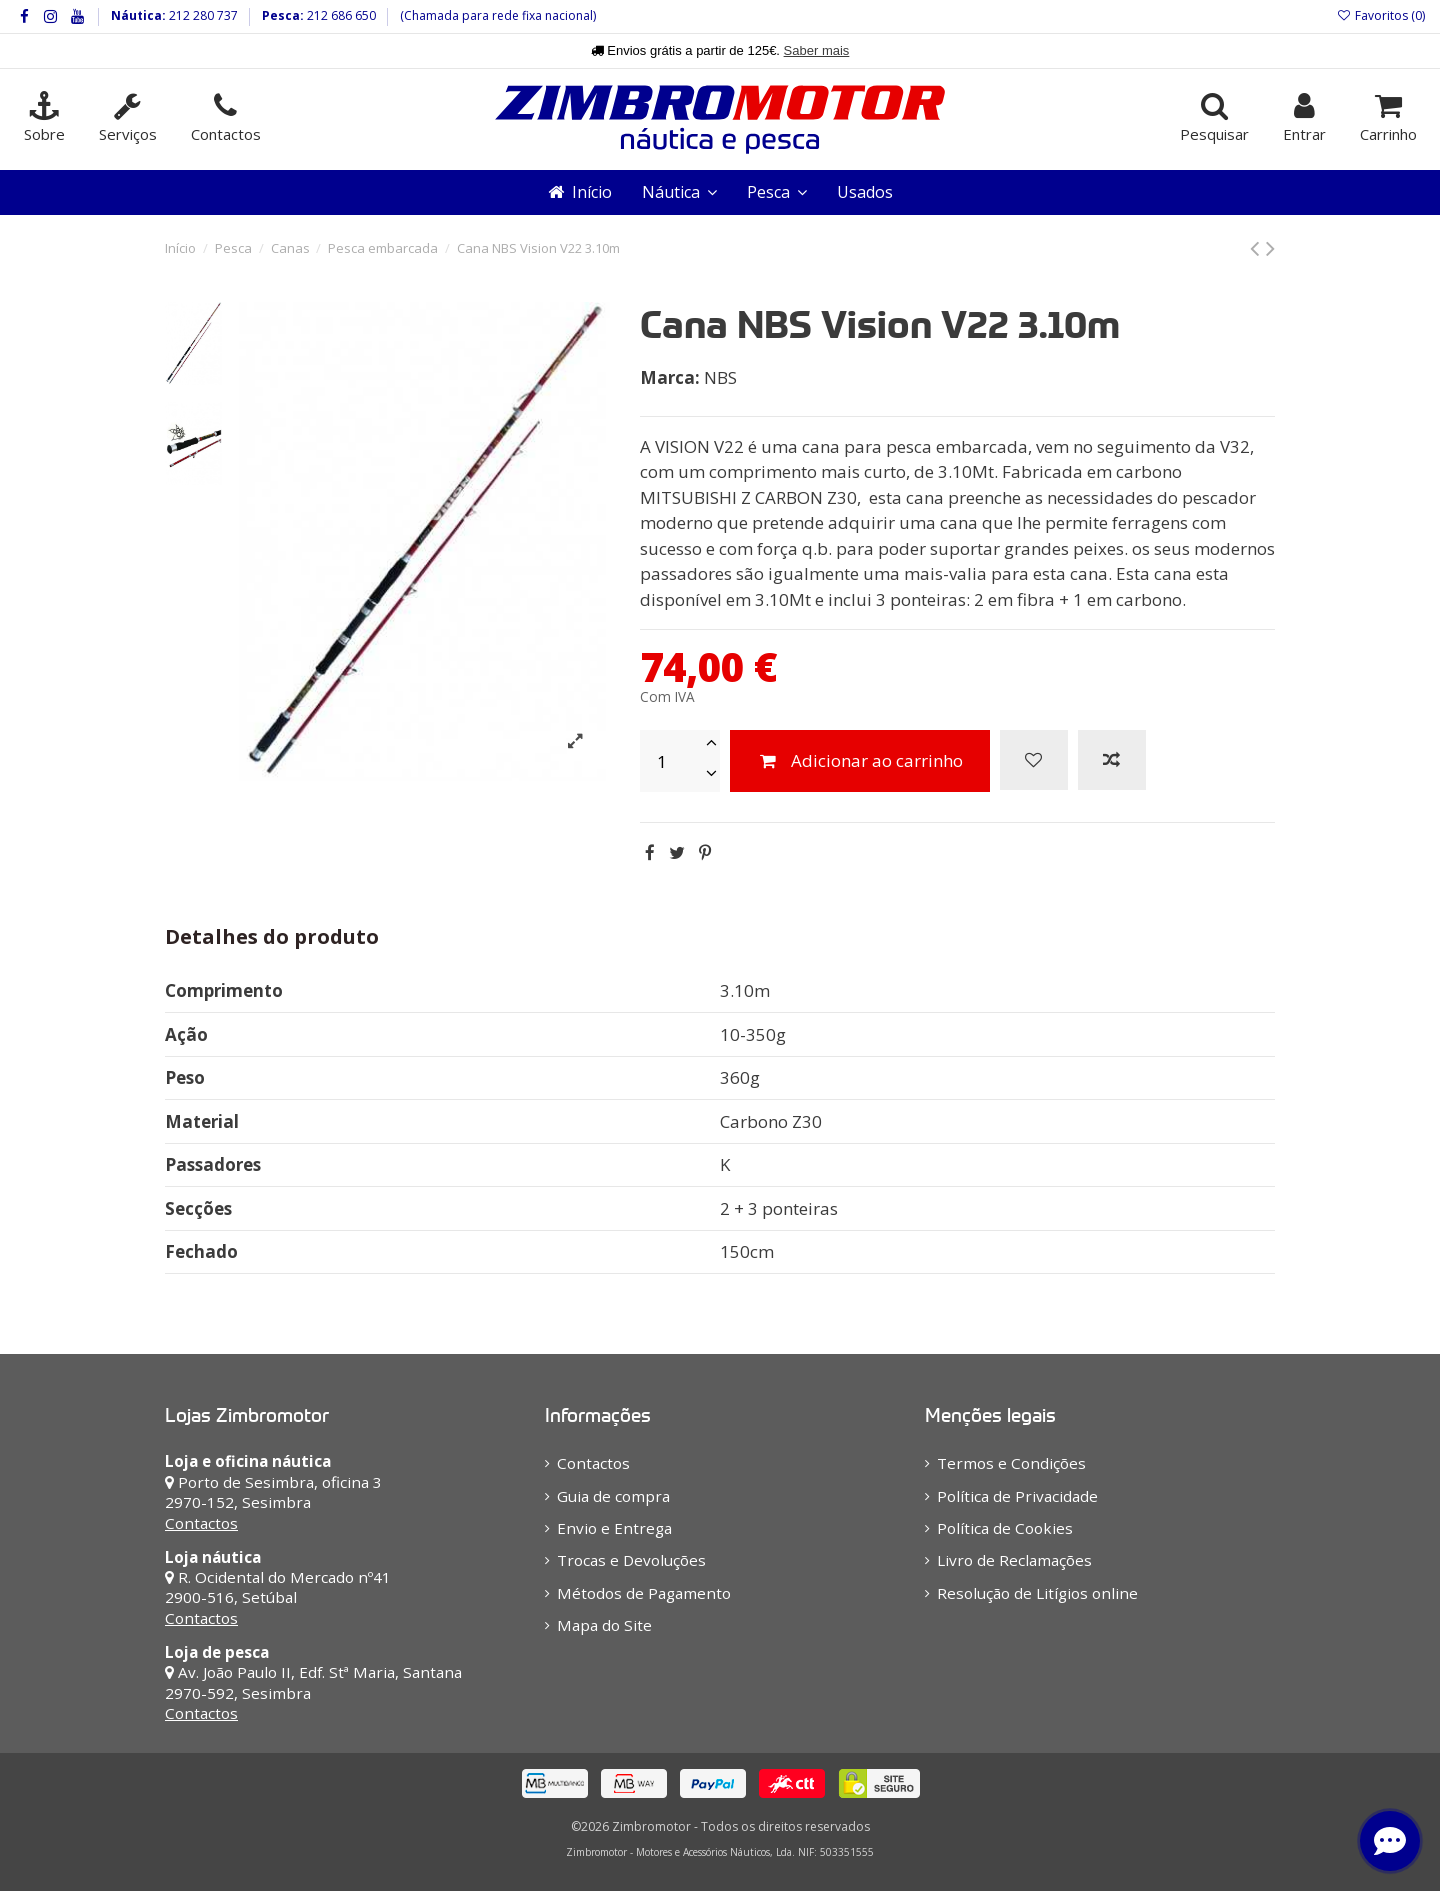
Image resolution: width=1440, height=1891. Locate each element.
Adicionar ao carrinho (860, 760)
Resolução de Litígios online (1037, 1593)
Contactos (201, 1523)
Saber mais (817, 50)
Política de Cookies (1005, 1528)
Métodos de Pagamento (644, 1593)
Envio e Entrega (614, 1528)
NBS (720, 377)
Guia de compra (613, 1496)
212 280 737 (202, 15)
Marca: (670, 377)
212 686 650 (340, 15)
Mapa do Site (604, 1625)
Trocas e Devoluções (631, 1560)
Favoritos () (1381, 15)
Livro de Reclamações (1014, 1560)
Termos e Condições (1011, 1463)
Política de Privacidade (1017, 1496)
